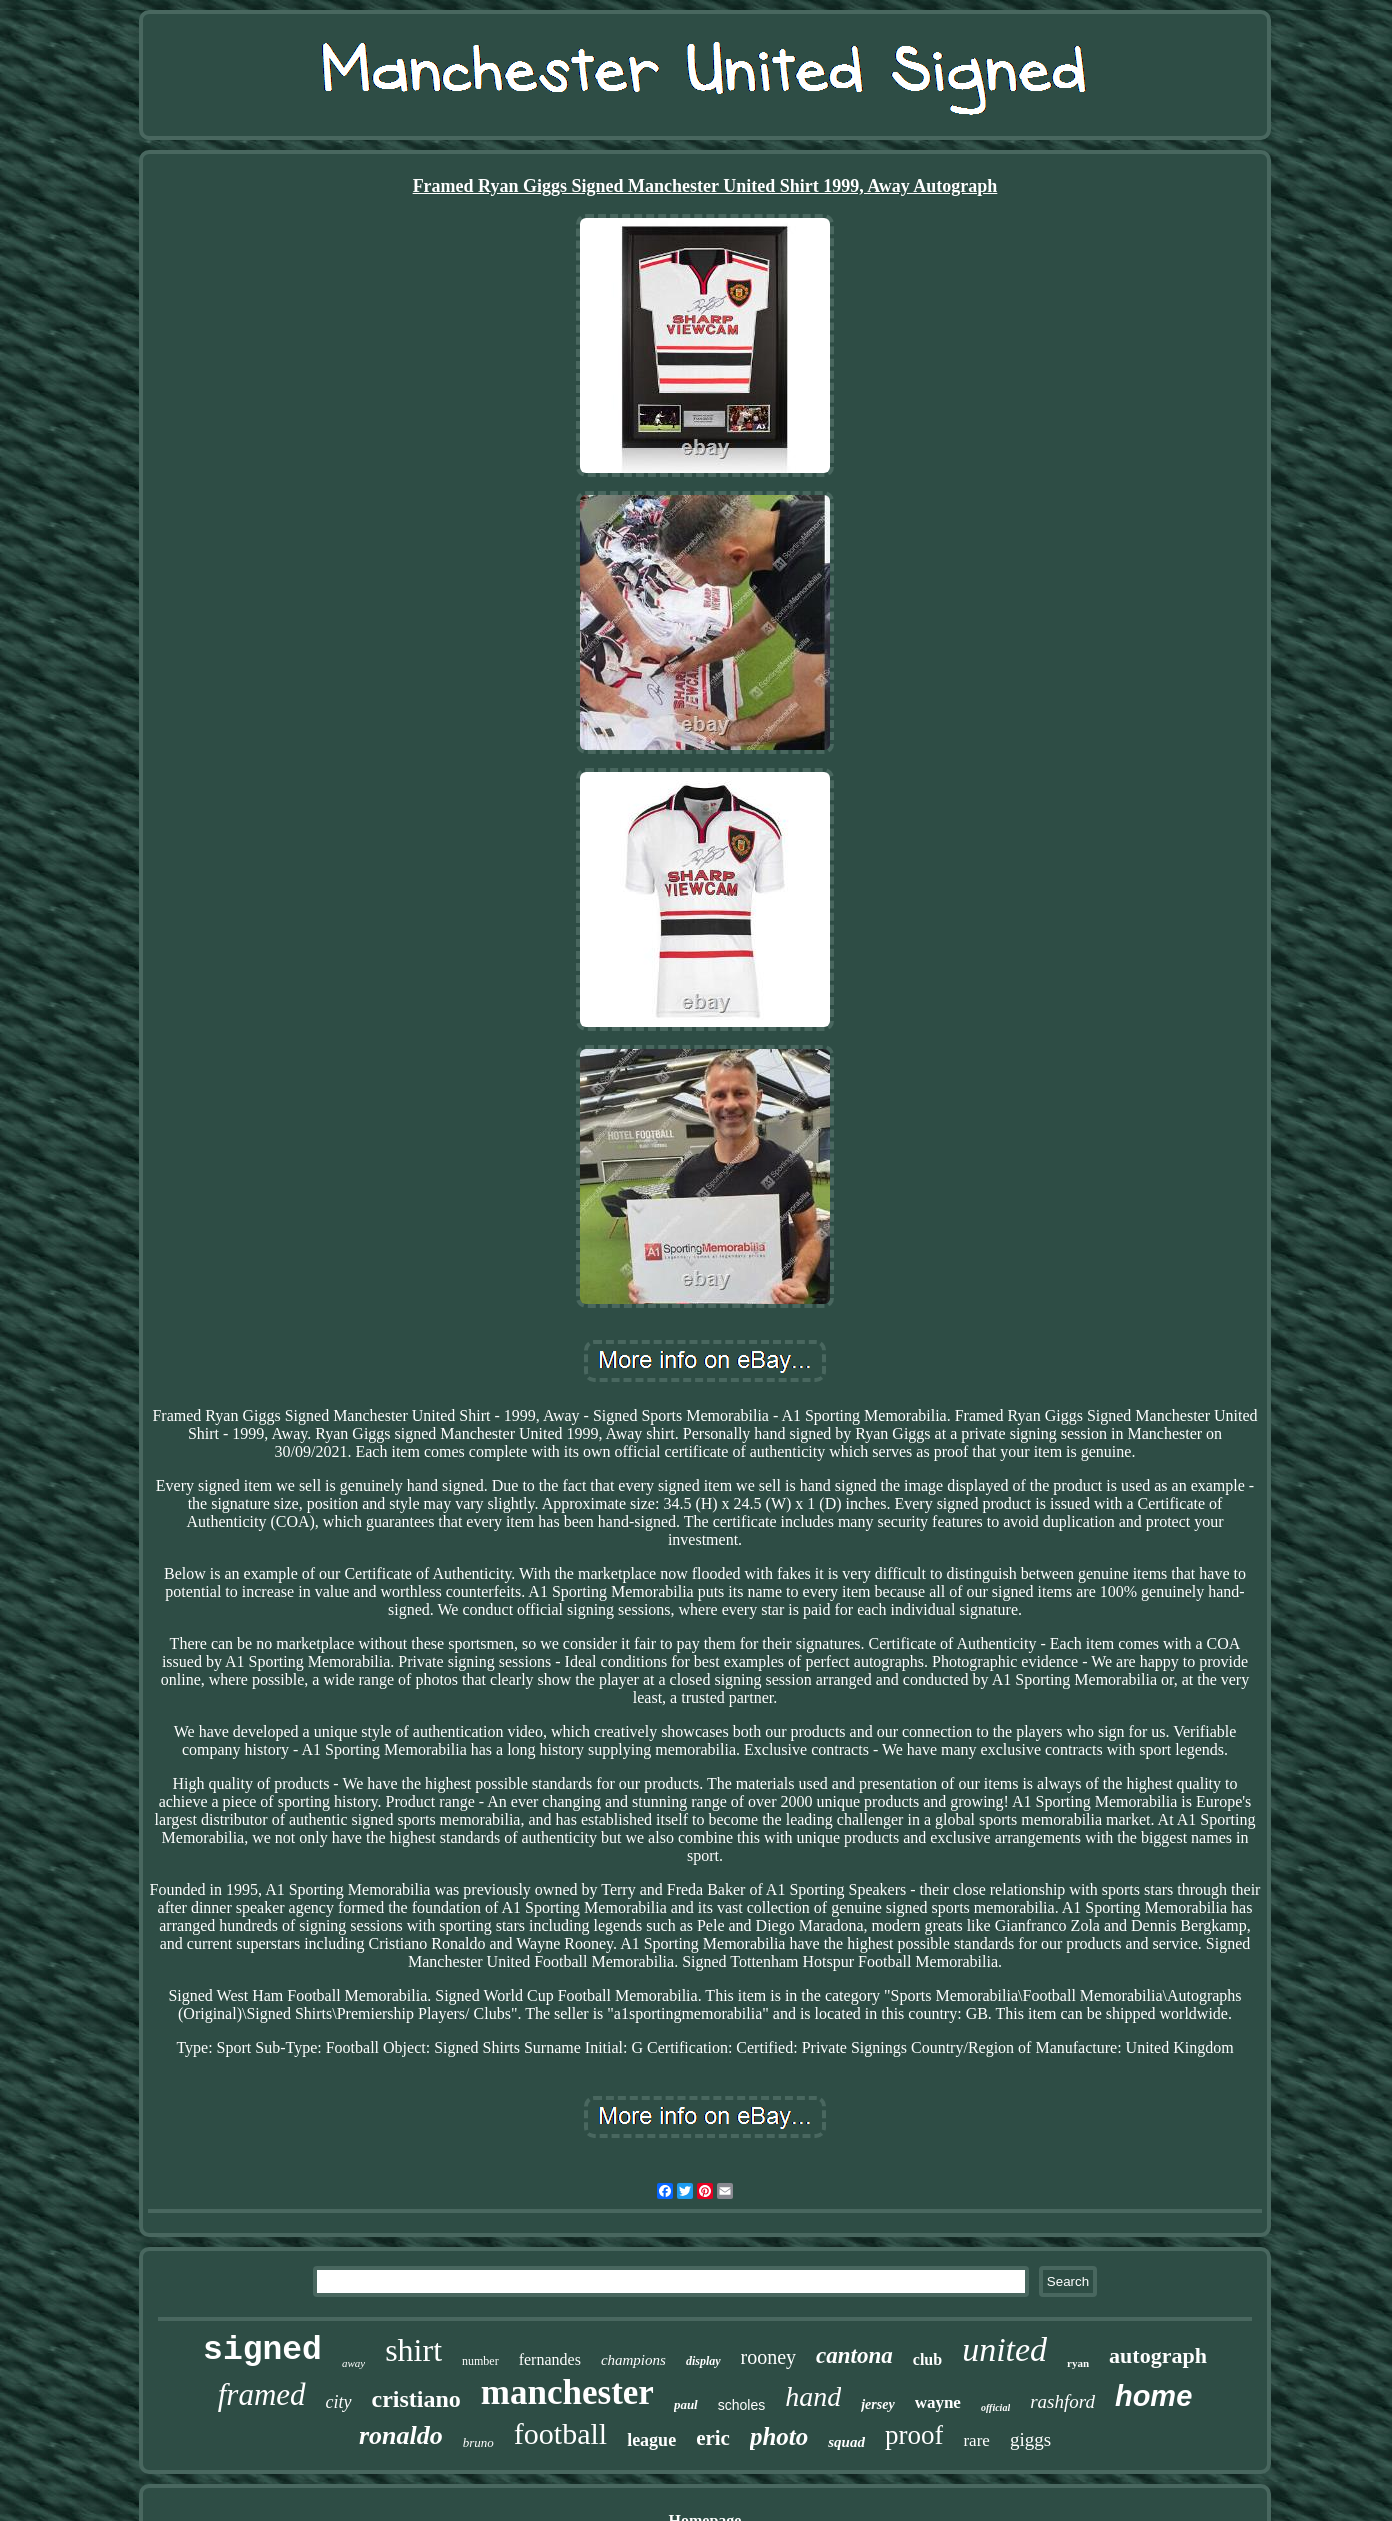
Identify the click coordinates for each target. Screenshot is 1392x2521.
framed (262, 2394)
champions (633, 2360)
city (339, 2402)
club (927, 2359)
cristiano (416, 2399)
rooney (769, 2357)
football (560, 2433)
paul (686, 2404)
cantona (854, 2355)
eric (713, 2438)
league (651, 2440)
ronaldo (401, 2435)
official (995, 2407)
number (480, 2361)
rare (976, 2440)
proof (914, 2435)
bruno (478, 2442)
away (353, 2363)
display (703, 2361)
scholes (741, 2405)
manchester (567, 2392)
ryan (1078, 2363)
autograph (1158, 2355)
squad (846, 2442)
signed (262, 2350)
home (1153, 2396)
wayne (938, 2402)
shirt (413, 2350)
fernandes (550, 2359)
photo (779, 2436)
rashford (1062, 2401)
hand (813, 2396)
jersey (877, 2404)
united (1004, 2349)
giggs (1030, 2439)
